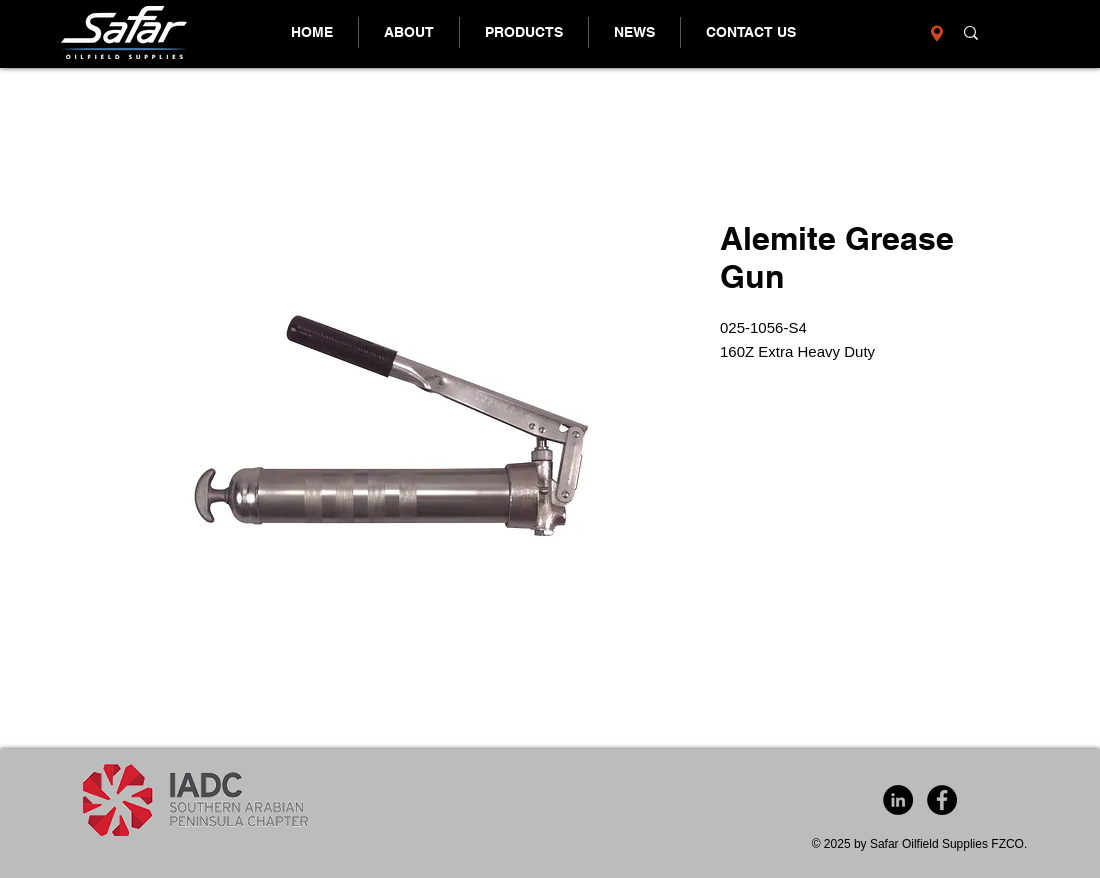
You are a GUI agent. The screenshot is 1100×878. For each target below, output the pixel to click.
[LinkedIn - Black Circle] (898, 800)
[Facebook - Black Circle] (942, 800)
